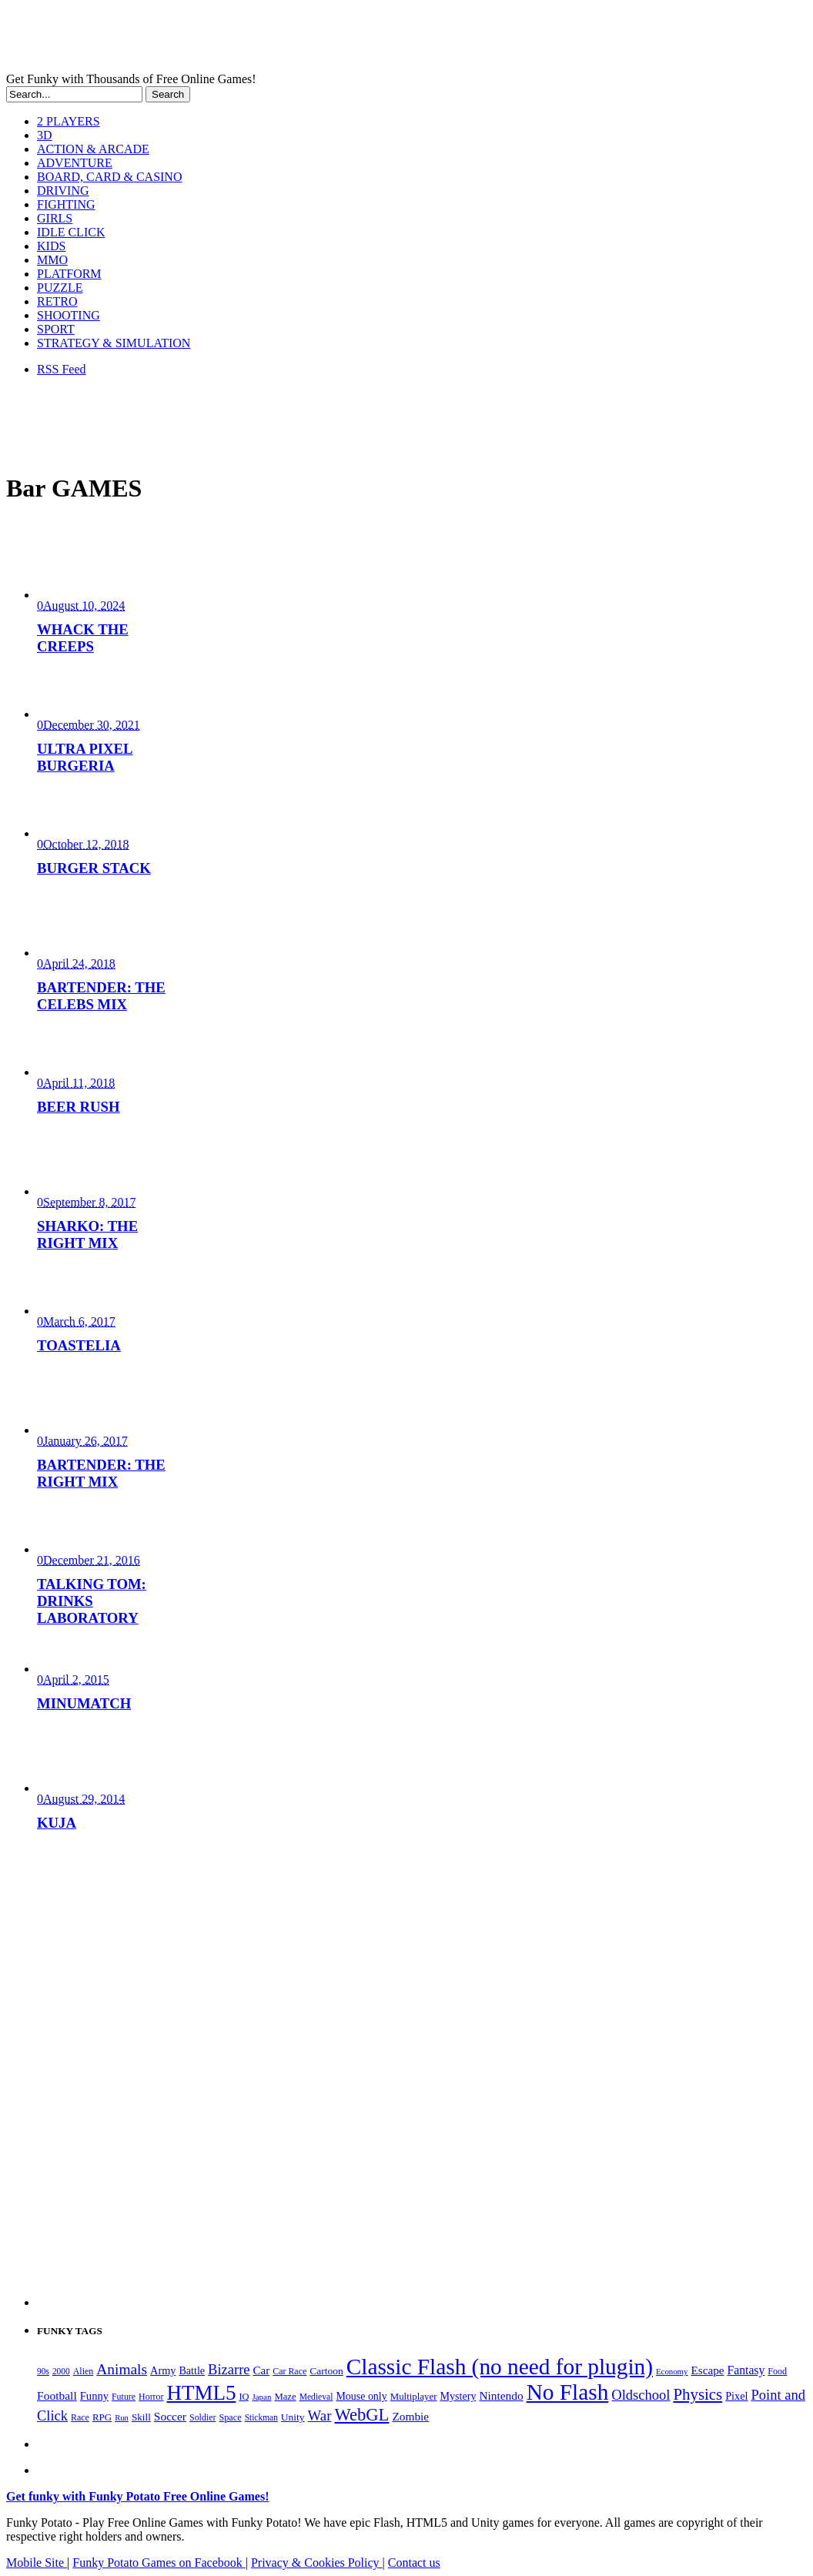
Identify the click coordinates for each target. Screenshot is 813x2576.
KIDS (51, 246)
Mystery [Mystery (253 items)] (458, 2396)
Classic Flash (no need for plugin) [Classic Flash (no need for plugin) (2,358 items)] (499, 2366)
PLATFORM (69, 273)
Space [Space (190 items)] (230, 2417)
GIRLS (54, 218)
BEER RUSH (78, 1107)
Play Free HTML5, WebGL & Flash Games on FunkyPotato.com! (268, 39)
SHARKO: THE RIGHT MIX (87, 1234)
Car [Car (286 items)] (261, 2370)
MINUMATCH (84, 1703)
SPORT (56, 329)
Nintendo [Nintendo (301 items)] (501, 2395)
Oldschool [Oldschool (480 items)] (640, 2395)
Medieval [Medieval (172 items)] (316, 2397)
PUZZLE (60, 287)
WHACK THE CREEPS (83, 637)
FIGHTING (66, 204)
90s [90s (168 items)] (43, 2371)
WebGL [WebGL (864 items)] (361, 2414)
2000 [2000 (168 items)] (61, 2371)
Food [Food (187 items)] (777, 2371)
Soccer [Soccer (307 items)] (170, 2416)
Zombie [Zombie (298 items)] (410, 2416)
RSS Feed (61, 369)
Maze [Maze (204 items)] (285, 2396)
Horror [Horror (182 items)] (151, 2396)
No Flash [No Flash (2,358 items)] (568, 2392)
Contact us (414, 2562)
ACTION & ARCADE (93, 149)
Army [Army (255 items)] (163, 2370)
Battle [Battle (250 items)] (192, 2370)
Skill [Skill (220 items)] (141, 2417)
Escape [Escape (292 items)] (707, 2370)
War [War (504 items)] (320, 2415)
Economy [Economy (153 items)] (672, 2371)
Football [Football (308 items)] (57, 2395)
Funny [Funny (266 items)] (94, 2396)
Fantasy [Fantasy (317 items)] (746, 2370)
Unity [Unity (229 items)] (293, 2417)
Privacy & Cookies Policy (317, 2562)
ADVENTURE (74, 162)
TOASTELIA (79, 1345)
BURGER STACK (94, 868)
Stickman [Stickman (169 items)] (261, 2417)
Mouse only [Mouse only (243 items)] (361, 2396)
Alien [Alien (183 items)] (83, 2371)
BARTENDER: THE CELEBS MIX (101, 995)
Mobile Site (36, 2562)
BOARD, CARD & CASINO (109, 176)
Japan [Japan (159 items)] (261, 2396)
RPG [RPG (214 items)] (102, 2417)
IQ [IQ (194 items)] (244, 2396)
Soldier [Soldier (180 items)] (202, 2417)
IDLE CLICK (71, 232)
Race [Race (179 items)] (80, 2417)
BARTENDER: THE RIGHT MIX (101, 1473)
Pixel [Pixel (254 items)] (736, 2396)
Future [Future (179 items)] (124, 2396)
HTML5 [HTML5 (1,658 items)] (201, 2392)
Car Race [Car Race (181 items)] (289, 2371)
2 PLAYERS (68, 121)
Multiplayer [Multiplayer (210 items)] (413, 2396)
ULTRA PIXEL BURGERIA (85, 757)
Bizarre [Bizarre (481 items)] (228, 2369)
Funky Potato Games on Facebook (158, 2562)
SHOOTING (68, 315)
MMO (52, 259)
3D (44, 135)
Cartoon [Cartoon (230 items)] (326, 2371)
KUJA (56, 1823)
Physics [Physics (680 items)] (697, 2394)
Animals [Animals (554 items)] (121, 2369)
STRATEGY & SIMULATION (113, 343)
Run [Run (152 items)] (122, 2418)
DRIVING (63, 190)
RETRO (57, 301)
